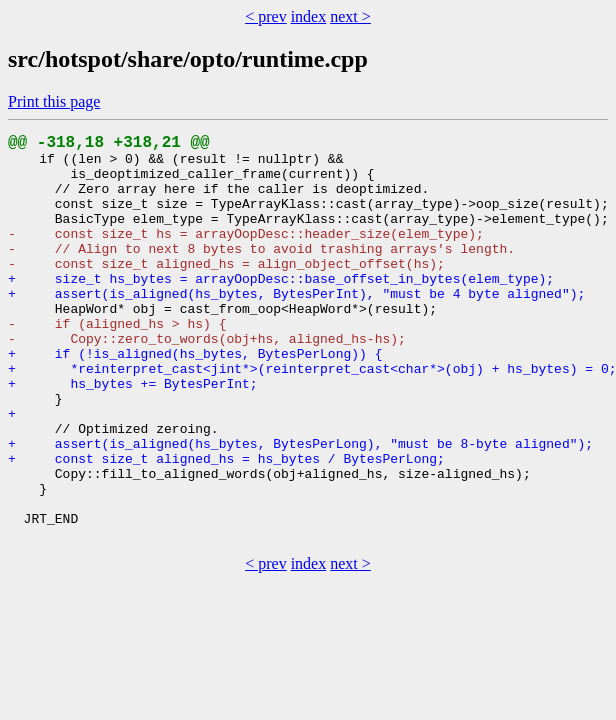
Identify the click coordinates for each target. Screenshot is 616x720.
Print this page (54, 101)
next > (350, 16)
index (309, 16)
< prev (265, 16)
